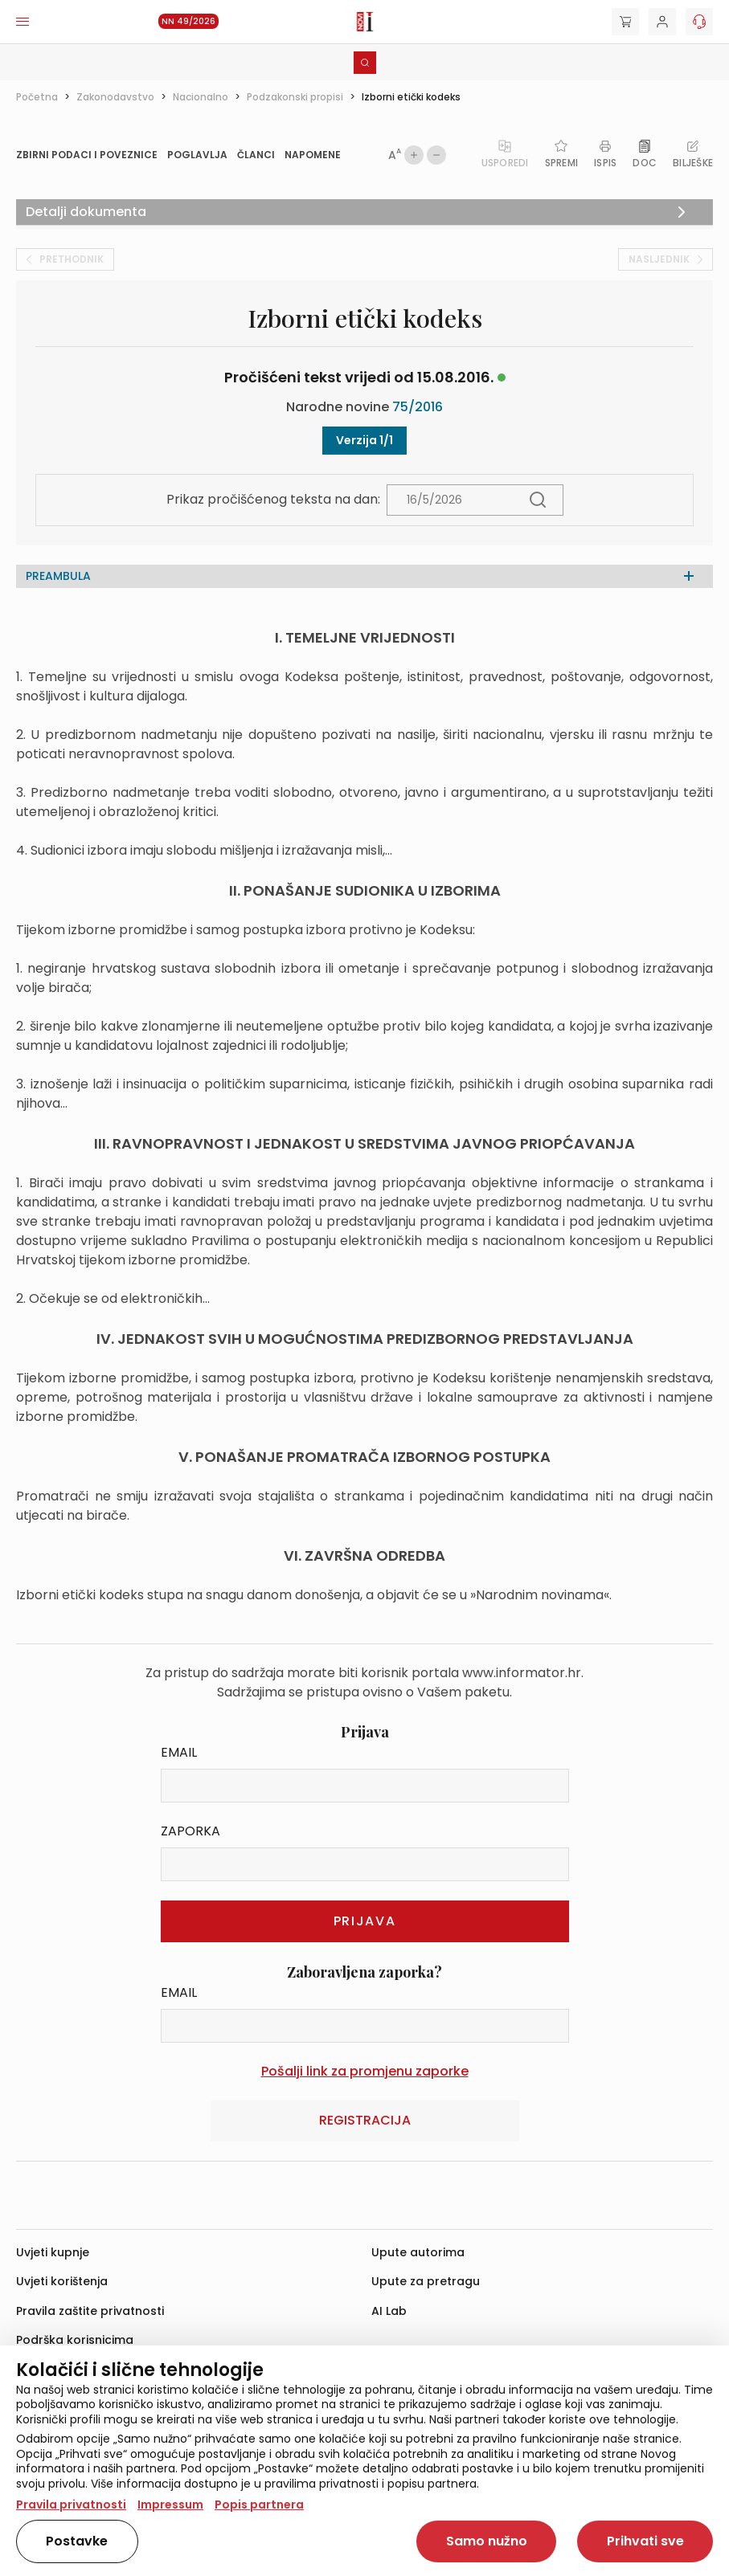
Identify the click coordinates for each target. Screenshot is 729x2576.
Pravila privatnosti (71, 2504)
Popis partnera (259, 2504)
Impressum (170, 2504)
